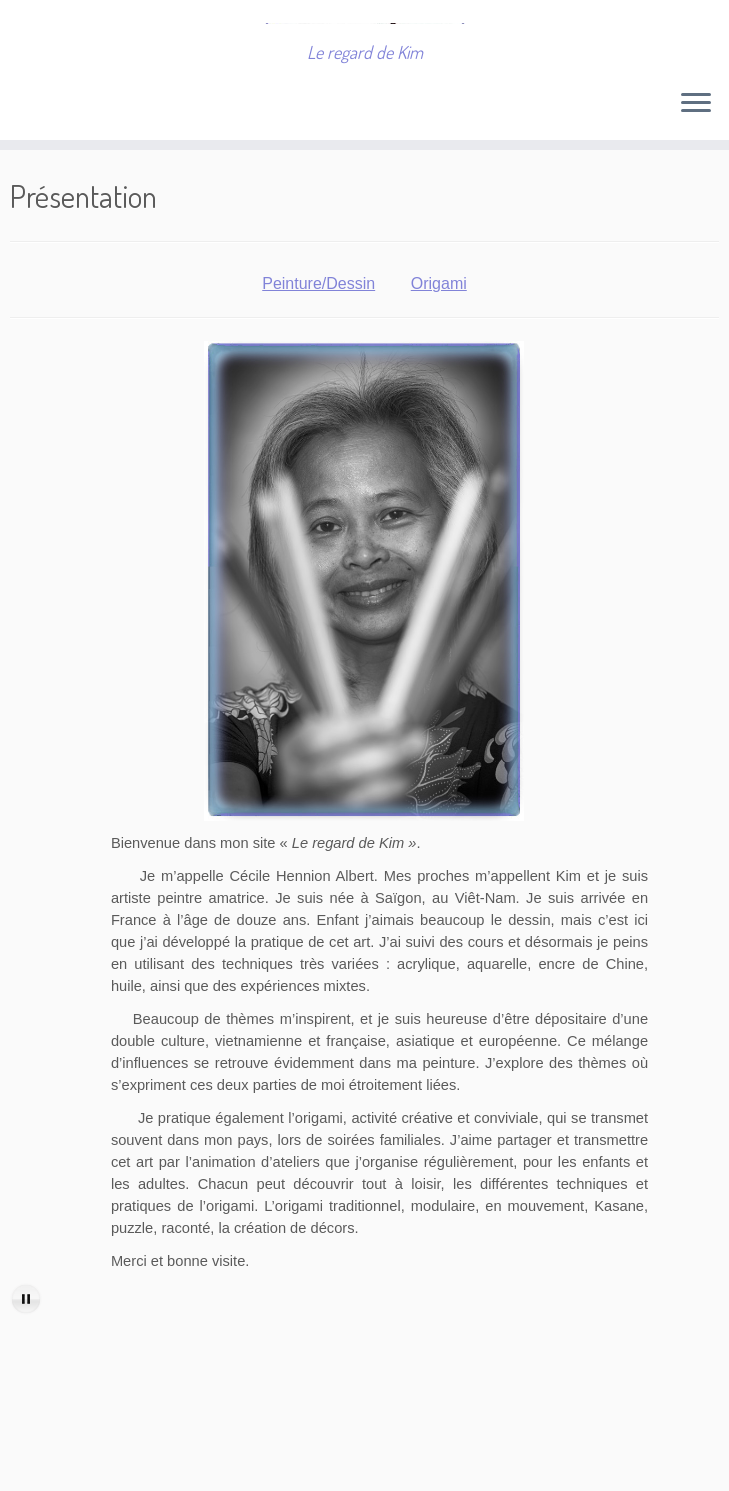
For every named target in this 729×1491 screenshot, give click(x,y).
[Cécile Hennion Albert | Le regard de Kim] (364, 55)
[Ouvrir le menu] (696, 172)
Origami (439, 351)
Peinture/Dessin (318, 351)
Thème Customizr (534, 1466)
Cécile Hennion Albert (244, 1466)
